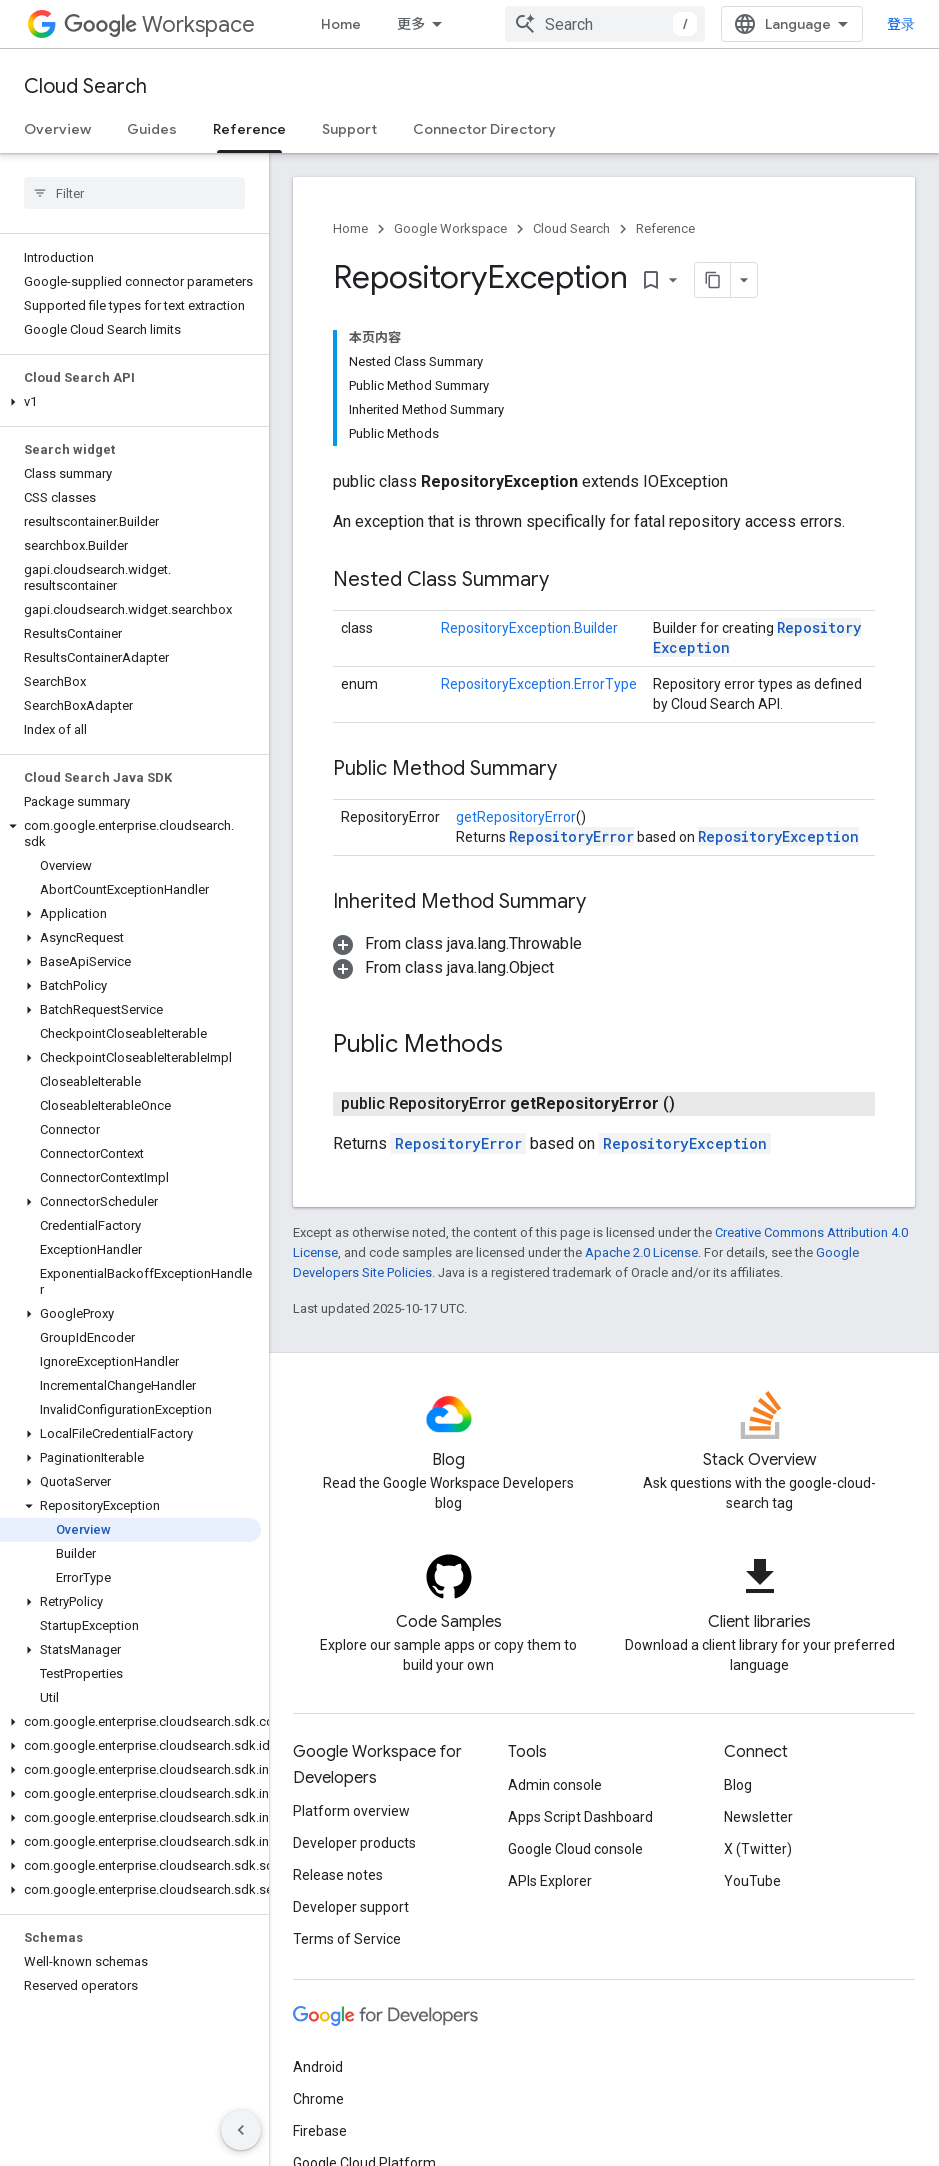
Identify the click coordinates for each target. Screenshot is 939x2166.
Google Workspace (450, 228)
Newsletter (758, 1817)
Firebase (320, 2131)
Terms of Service (347, 1939)
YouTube (752, 1881)
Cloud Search (85, 86)
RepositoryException (778, 836)
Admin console (555, 1785)
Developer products (354, 1843)
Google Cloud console (575, 1849)
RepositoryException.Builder (529, 628)
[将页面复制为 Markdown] (687, 280)
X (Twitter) (758, 1849)
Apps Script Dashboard (580, 1817)
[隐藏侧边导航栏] (241, 2130)
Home (341, 24)
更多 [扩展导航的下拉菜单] (411, 24)
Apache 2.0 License (641, 1252)
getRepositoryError (516, 817)
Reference (665, 228)
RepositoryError (571, 836)
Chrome (318, 2099)
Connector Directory (484, 129)
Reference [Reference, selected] (249, 129)
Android (318, 2067)
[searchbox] (134, 193)
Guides (152, 129)
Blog (738, 1785)
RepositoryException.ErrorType (539, 684)
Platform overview (351, 1811)
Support (349, 129)
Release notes (338, 1875)
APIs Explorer (550, 1881)
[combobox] (605, 24)
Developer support (351, 1907)
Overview (57, 129)
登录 (901, 24)
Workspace (159, 24)
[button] (130, 402)
